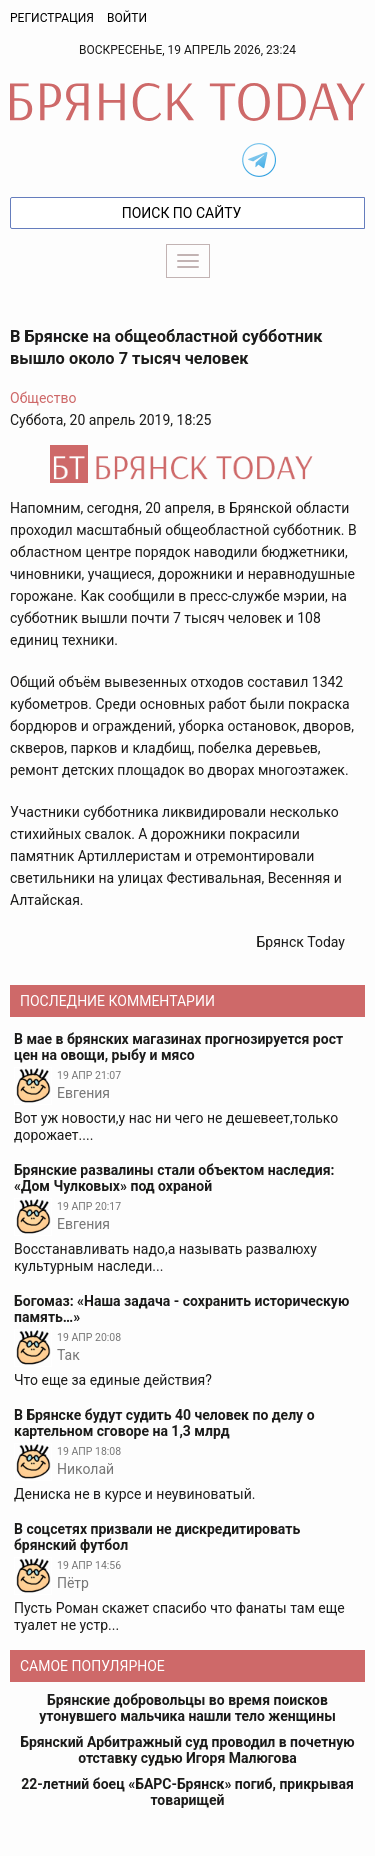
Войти (127, 18)
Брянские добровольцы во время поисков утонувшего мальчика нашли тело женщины (187, 1708)
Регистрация (52, 18)
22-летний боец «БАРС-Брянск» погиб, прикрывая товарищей (187, 1792)
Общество (43, 398)
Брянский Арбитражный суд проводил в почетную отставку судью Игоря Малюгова (187, 1750)
